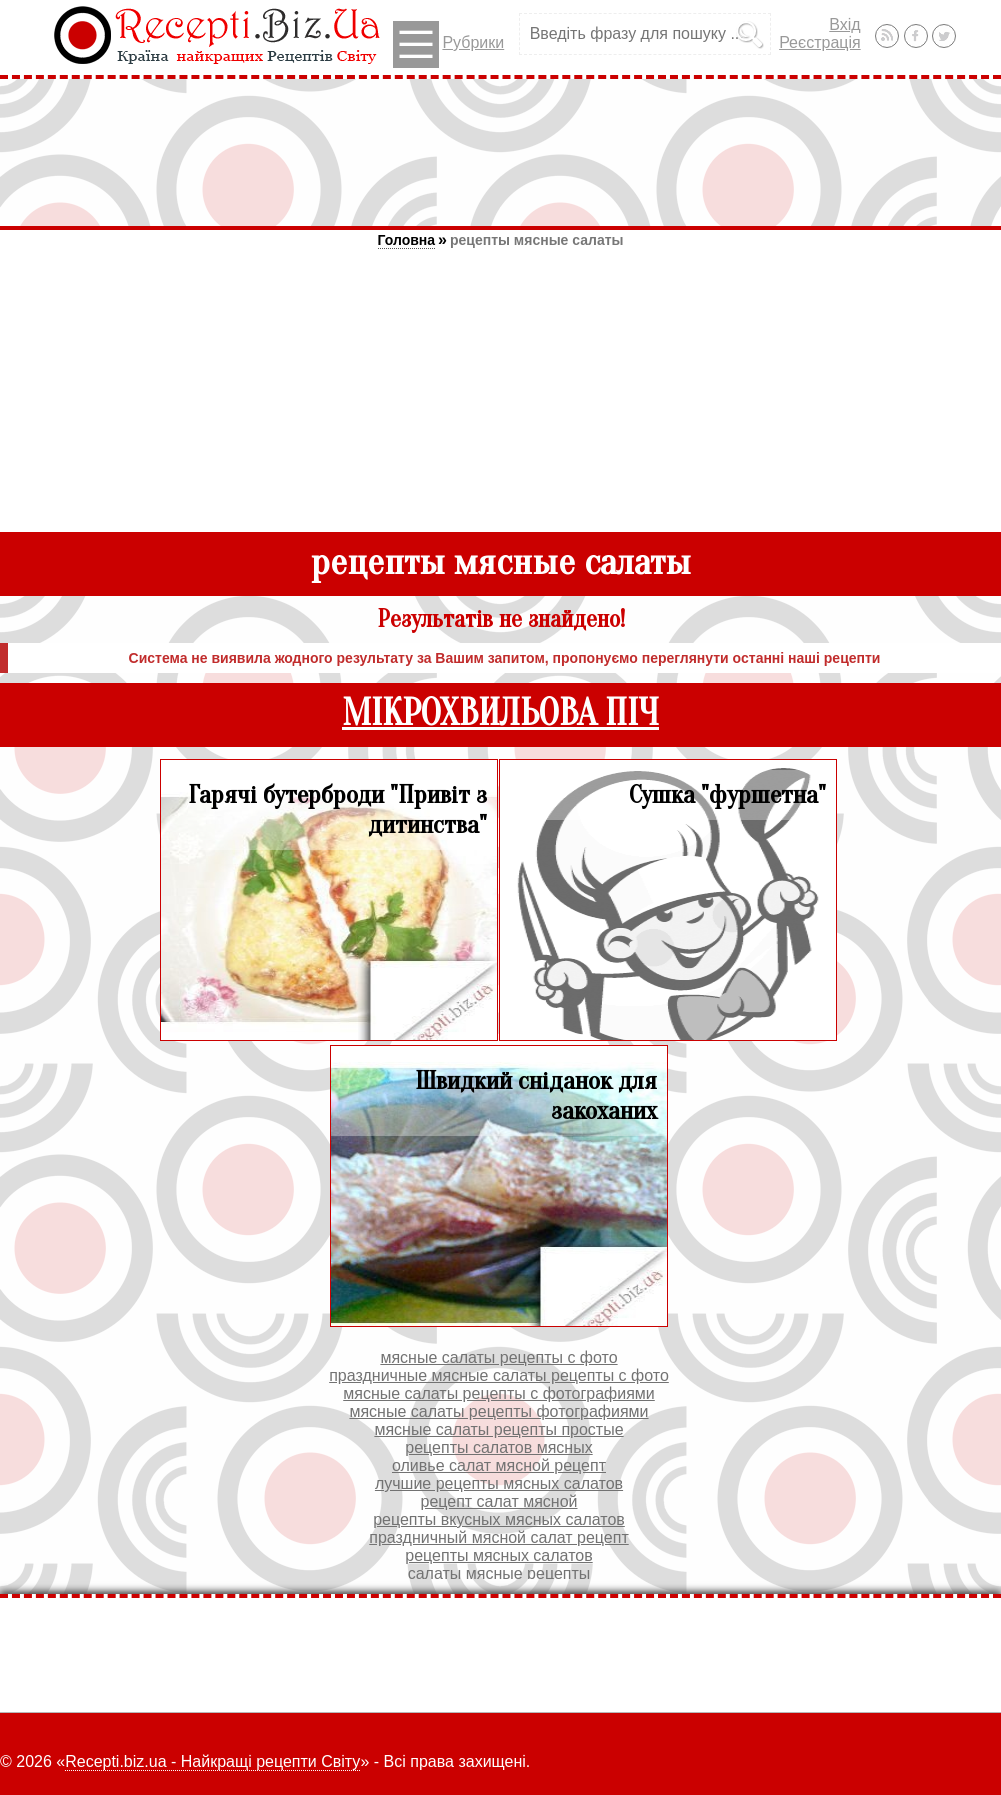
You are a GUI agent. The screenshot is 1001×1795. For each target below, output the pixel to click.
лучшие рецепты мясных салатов (499, 1483)
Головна (407, 240)
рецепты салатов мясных (498, 1447)
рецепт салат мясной (498, 1501)
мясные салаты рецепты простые (498, 1429)
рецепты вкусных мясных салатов (499, 1519)
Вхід (844, 24)
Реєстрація (820, 42)
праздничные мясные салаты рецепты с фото (499, 1375)
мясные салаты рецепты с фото (498, 1357)
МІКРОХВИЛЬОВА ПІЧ (500, 713)
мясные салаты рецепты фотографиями (498, 1411)
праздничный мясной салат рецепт (498, 1537)
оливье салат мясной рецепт (499, 1465)
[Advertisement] (501, 152)
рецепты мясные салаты (537, 240)
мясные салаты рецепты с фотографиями (499, 1393)
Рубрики (448, 44)
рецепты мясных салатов (498, 1555)
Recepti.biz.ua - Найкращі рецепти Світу (212, 1761)
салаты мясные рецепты (499, 1573)
